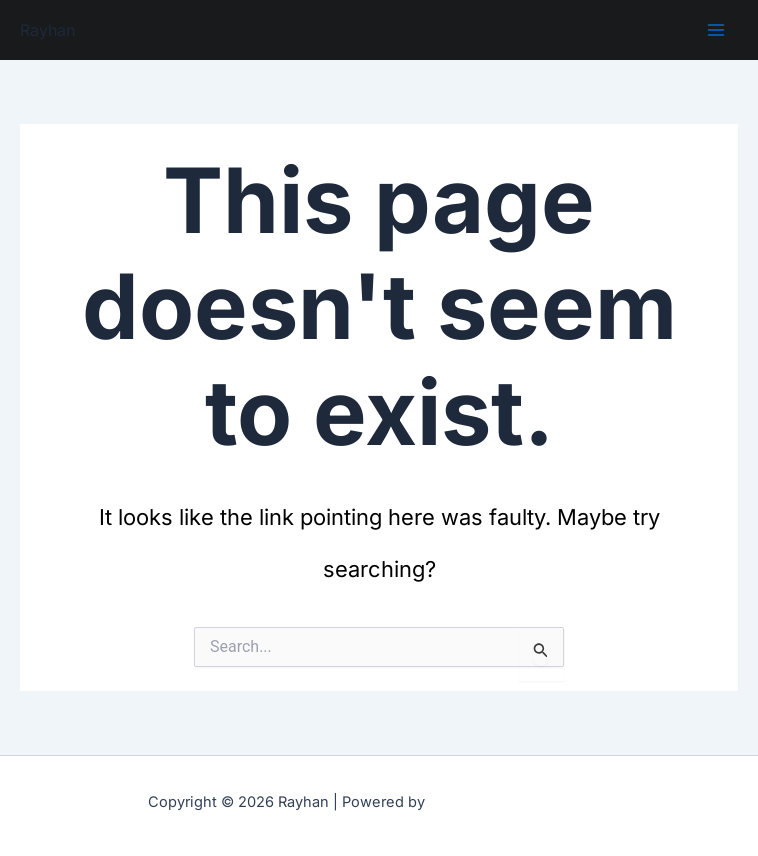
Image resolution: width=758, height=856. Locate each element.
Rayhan (47, 30)
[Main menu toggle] (716, 30)
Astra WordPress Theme (520, 801)
